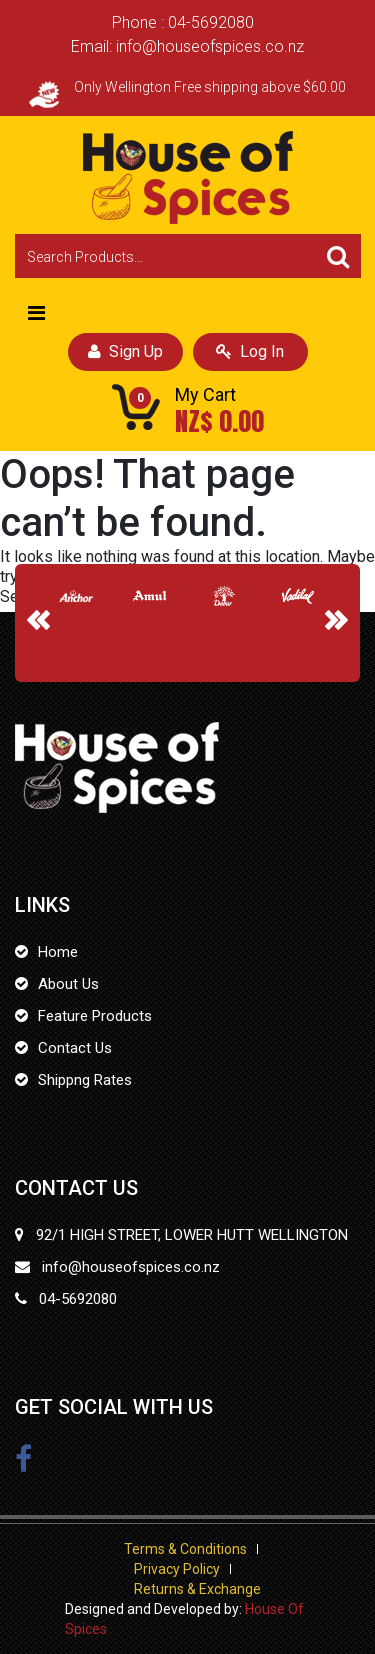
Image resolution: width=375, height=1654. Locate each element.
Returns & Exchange (197, 1589)
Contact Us (75, 1048)
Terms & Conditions (185, 1549)
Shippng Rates (85, 1080)
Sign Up (125, 351)
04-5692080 (211, 22)
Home (58, 952)
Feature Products (95, 1016)
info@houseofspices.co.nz (210, 46)
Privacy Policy (177, 1569)
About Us (68, 984)
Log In (250, 351)
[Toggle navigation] (36, 313)
